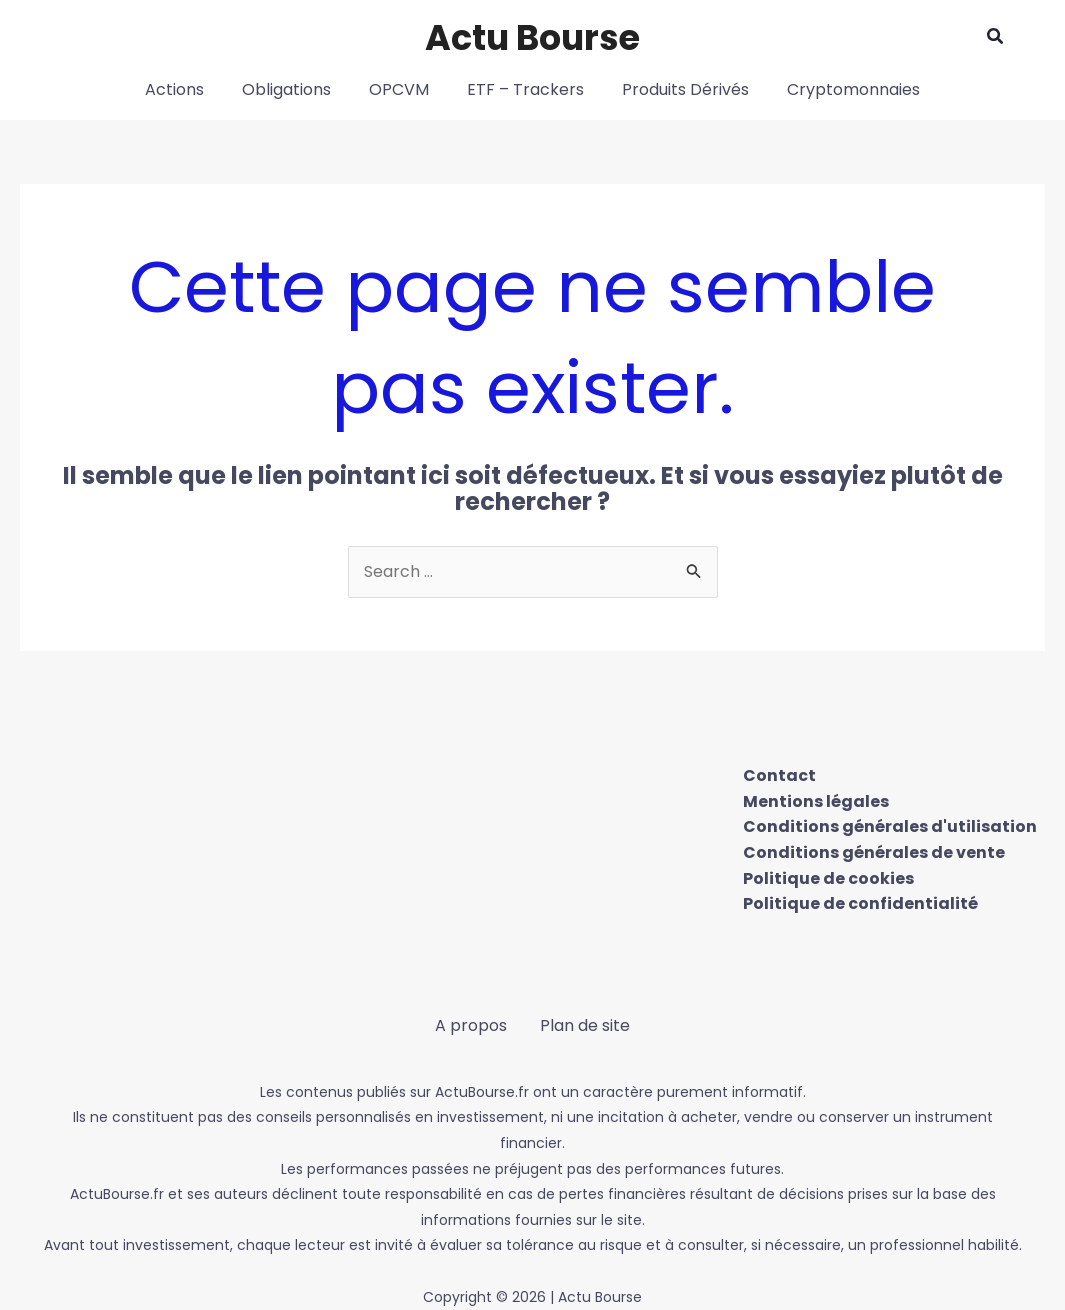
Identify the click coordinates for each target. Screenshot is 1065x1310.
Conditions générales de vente (874, 852)
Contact (779, 775)
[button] (996, 38)
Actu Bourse (532, 37)
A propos (472, 1025)
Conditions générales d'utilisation (890, 826)
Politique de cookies (828, 878)
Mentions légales (816, 801)
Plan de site (585, 1025)
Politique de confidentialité (860, 903)
